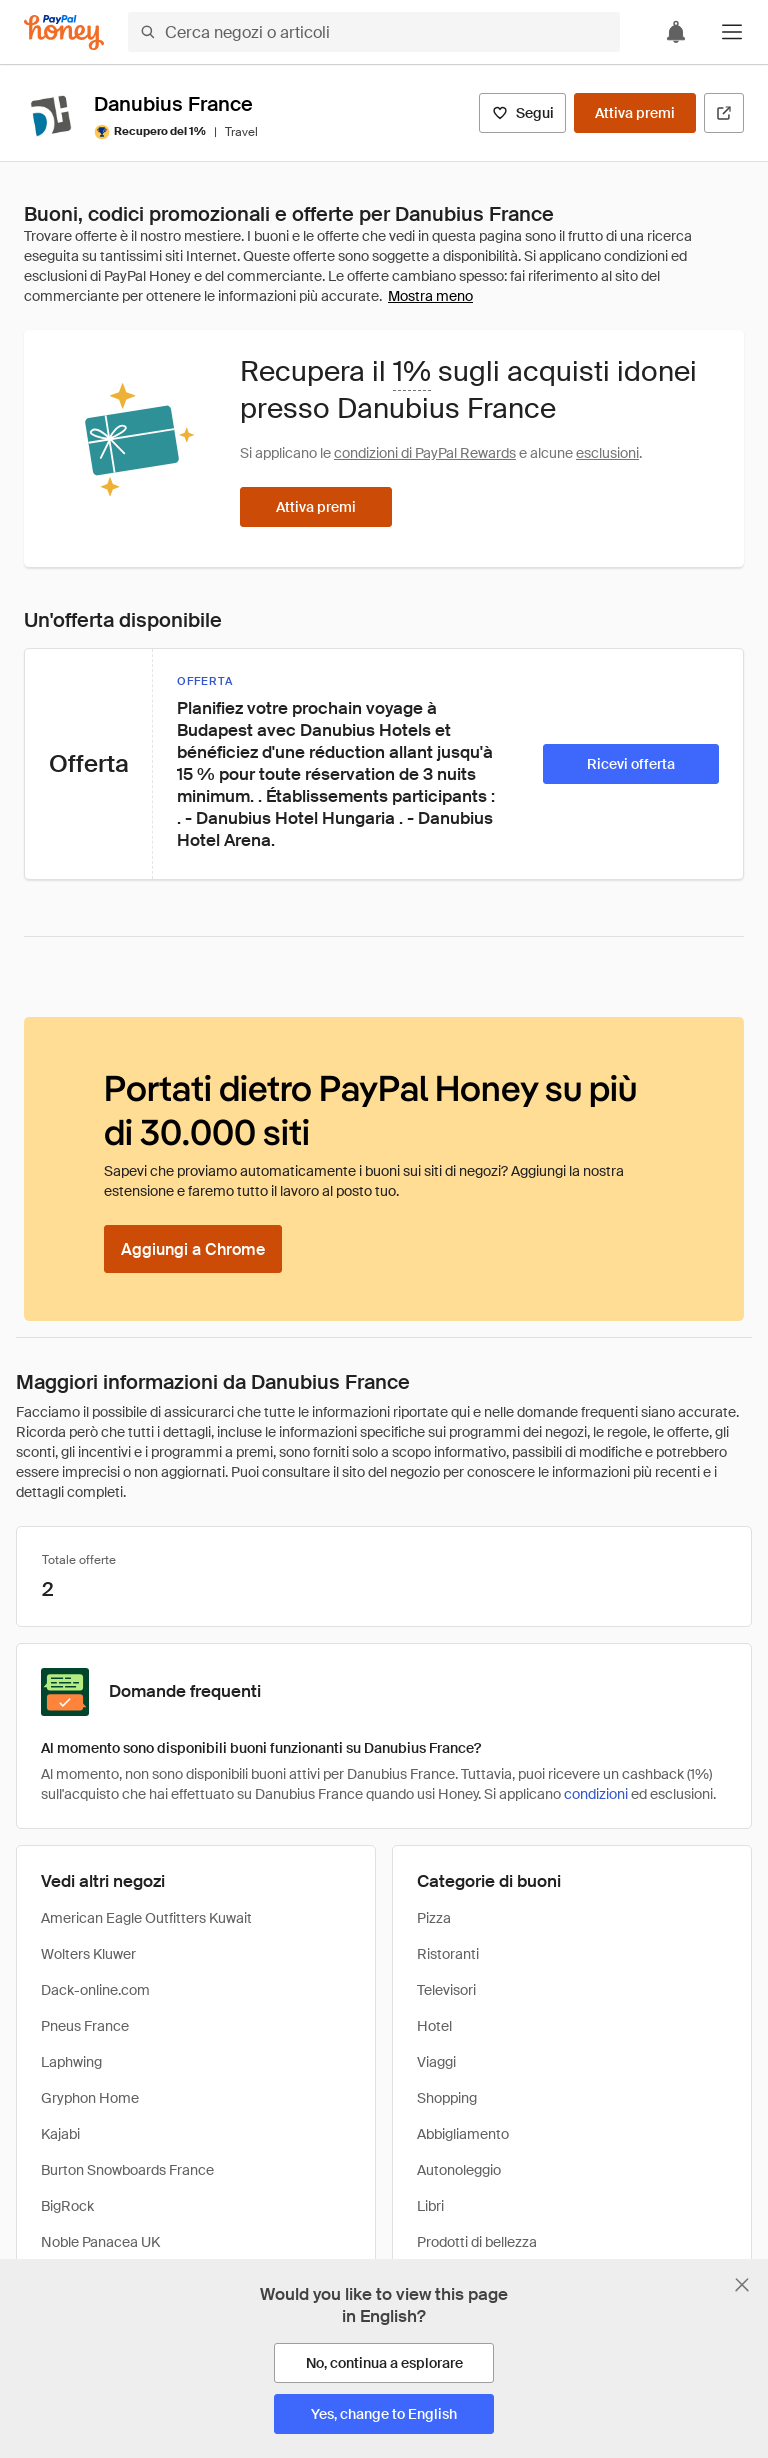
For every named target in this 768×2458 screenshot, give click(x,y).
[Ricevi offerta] (631, 764)
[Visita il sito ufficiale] (724, 113)
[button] (732, 32)
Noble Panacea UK (100, 2242)
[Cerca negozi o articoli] (374, 32)
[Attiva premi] (635, 113)
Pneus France (85, 2026)
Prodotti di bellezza (477, 2242)
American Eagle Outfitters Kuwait (146, 1918)
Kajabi (60, 2134)
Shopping (447, 2098)
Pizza (434, 1918)
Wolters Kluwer (88, 1954)
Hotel (434, 2026)
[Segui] (522, 113)
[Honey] (64, 32)
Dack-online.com (95, 1990)
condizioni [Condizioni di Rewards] (596, 1794)
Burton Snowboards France (127, 2170)
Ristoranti (448, 1954)
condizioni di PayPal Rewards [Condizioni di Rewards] (425, 453)
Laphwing (71, 2062)
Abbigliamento (463, 2134)
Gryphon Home (90, 2098)
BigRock (67, 2206)
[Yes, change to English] (384, 2414)
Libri (430, 2206)
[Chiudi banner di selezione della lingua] (742, 2285)
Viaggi (436, 2062)
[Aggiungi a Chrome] (193, 1249)
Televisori (446, 1990)
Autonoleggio (459, 2170)
